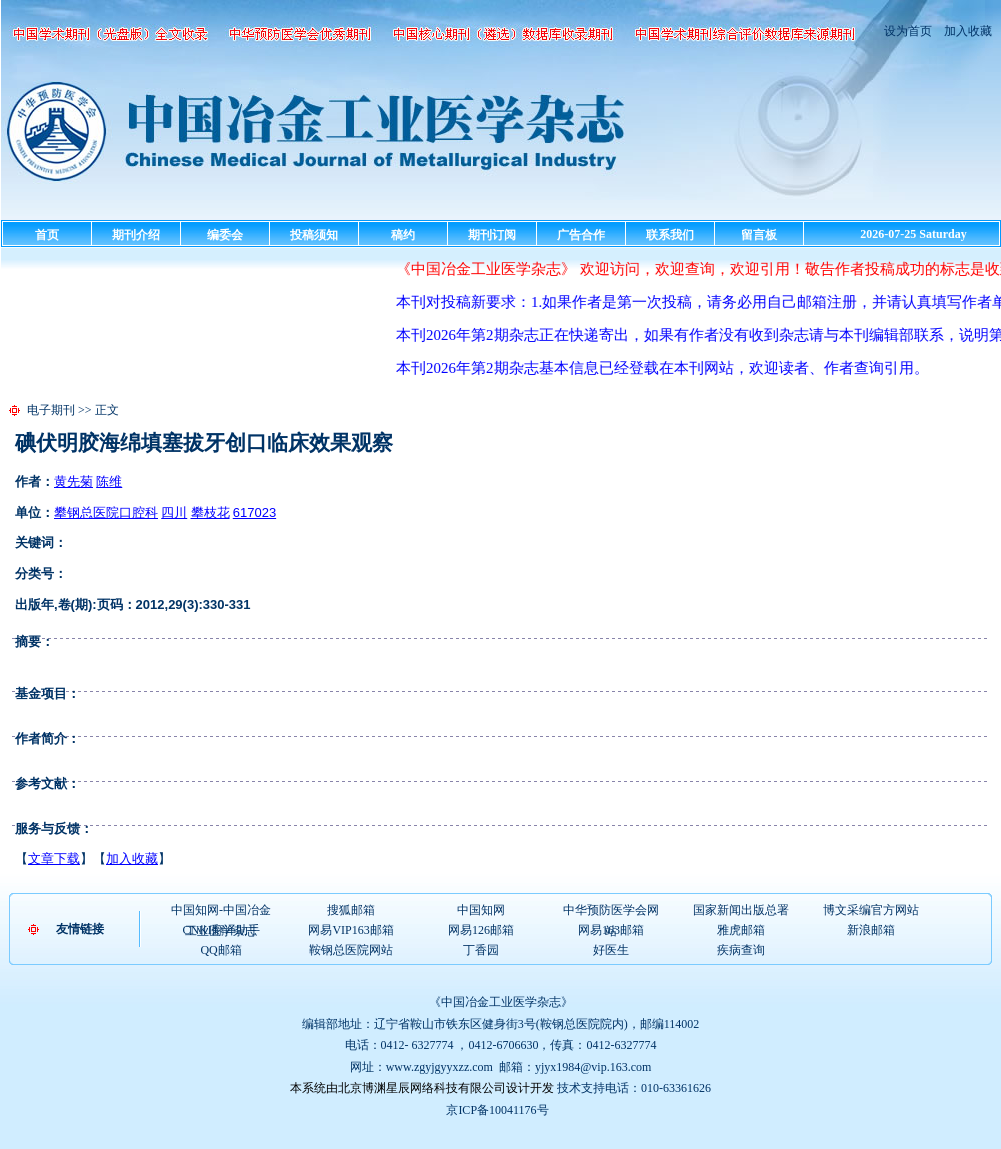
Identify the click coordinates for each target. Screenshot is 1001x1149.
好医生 (611, 950)
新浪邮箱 (871, 930)
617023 (254, 512)
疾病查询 (741, 950)
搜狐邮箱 (351, 910)
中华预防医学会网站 (611, 911)
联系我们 (670, 235)
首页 (47, 235)
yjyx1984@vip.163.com (593, 1067)
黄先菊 (73, 481)
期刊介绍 (136, 235)
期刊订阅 (492, 235)
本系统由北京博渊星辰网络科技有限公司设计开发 (422, 1088)
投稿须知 (314, 235)
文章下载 (54, 858)
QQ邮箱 (220, 950)
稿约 (403, 235)
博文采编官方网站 (871, 910)
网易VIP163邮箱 (350, 930)
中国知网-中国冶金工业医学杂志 (221, 911)
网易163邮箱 (611, 930)
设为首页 (908, 31)
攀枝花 (210, 512)
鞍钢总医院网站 (351, 950)
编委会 (225, 235)
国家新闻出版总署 (741, 910)
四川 (174, 512)
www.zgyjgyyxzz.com (439, 1067)
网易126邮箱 (481, 930)
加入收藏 (966, 31)
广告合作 (581, 235)
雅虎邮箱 (741, 930)
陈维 (109, 481)
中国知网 (481, 910)
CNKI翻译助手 (220, 930)
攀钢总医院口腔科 (106, 512)
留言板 (759, 235)
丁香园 (481, 950)
